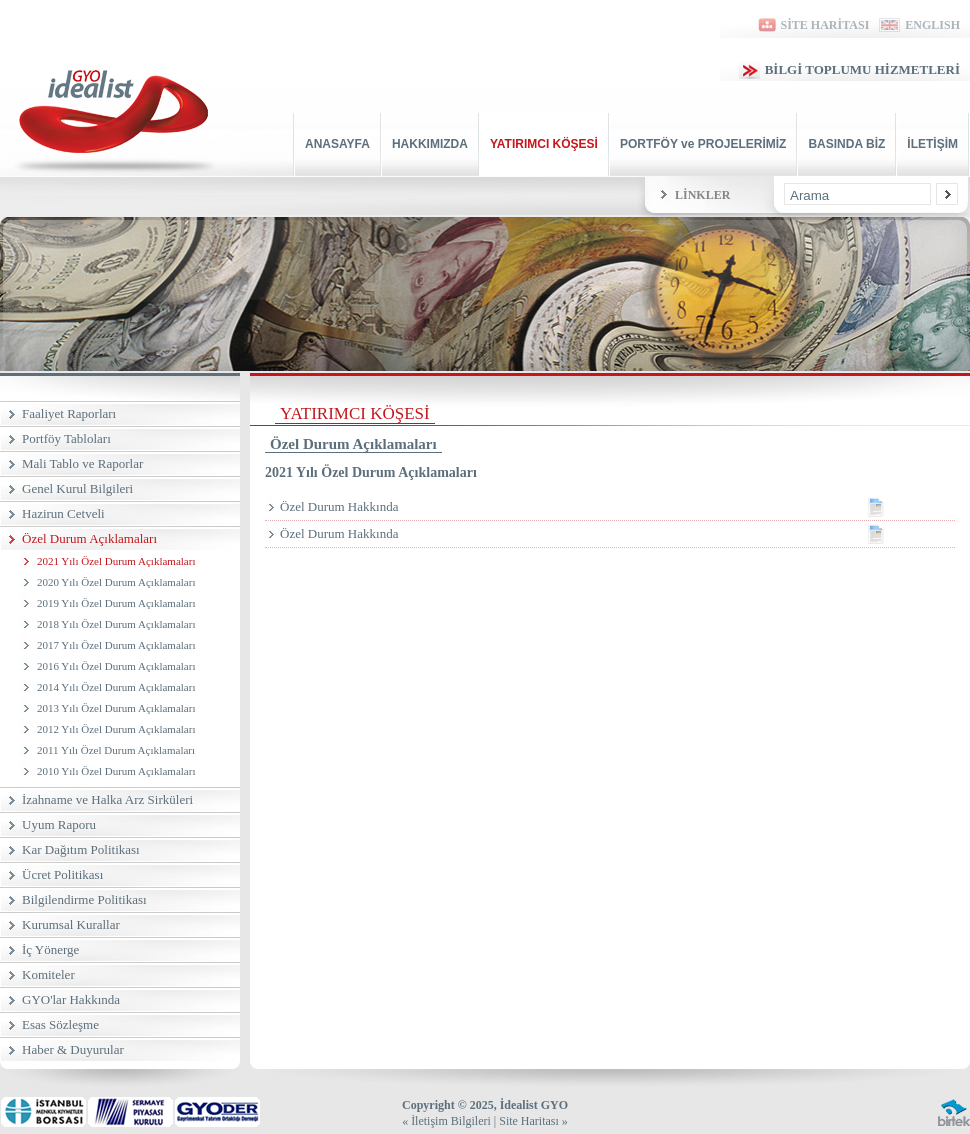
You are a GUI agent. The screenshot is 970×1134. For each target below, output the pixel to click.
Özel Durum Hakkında (617, 507)
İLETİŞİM (932, 144)
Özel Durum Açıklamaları (89, 538)
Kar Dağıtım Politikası (81, 849)
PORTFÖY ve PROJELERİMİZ (703, 144)
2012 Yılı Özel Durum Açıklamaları (116, 729)
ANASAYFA (337, 144)
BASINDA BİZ (846, 144)
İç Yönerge (50, 949)
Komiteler (48, 974)
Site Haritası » (533, 1121)
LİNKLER (702, 195)
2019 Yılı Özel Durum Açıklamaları (116, 603)
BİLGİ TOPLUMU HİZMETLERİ (849, 69)
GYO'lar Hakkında (71, 999)
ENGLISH (919, 25)
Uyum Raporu (59, 824)
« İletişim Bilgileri (446, 1121)
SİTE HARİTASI (812, 25)
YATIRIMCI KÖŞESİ (544, 144)
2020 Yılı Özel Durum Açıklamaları (116, 582)
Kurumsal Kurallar (71, 924)
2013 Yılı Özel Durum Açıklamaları (116, 708)
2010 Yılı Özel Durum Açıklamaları (116, 771)
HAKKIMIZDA (430, 144)
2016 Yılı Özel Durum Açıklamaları (116, 666)
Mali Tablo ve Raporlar (82, 463)
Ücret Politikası (62, 874)
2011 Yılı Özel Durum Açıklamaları (116, 750)
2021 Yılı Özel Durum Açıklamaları (116, 561)
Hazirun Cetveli (63, 513)
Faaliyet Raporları (69, 413)
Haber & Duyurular (73, 1049)
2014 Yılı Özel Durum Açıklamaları (116, 687)
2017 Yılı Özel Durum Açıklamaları (116, 645)
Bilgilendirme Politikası (84, 899)
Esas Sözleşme (60, 1024)
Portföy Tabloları (66, 438)
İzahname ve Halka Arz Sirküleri (107, 799)
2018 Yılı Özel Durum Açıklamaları (116, 624)
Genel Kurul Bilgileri (77, 488)
